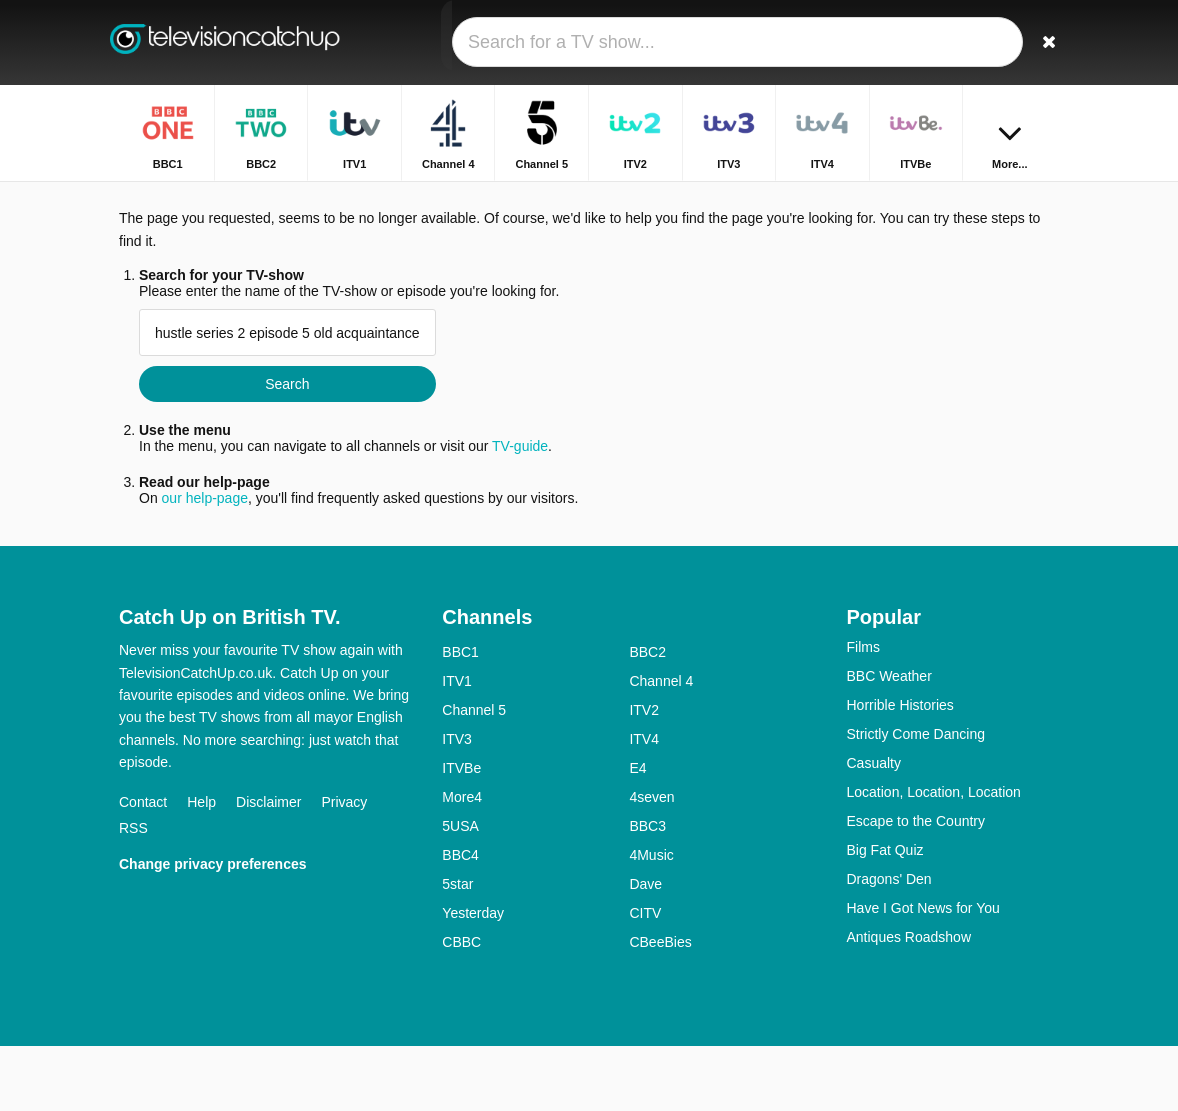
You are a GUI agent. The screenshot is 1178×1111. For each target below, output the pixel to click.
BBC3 (647, 891)
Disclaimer (268, 866)
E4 (637, 833)
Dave (645, 949)
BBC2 (647, 717)
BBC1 (460, 717)
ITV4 (644, 804)
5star (457, 949)
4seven (651, 862)
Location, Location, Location (933, 857)
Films (862, 712)
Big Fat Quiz (884, 915)
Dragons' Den (888, 944)
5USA (460, 891)
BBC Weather (888, 741)
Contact (143, 866)
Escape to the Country (915, 886)
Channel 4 (661, 746)
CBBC (461, 1007)
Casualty (873, 828)
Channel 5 (474, 775)
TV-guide (520, 511)
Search (287, 449)
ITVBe (461, 833)
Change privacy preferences (213, 928)
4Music (651, 920)
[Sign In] (1000, 42)
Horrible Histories (899, 770)
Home (848, 197)
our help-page (205, 563)
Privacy (344, 866)
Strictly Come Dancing (915, 799)
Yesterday (473, 978)
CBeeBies (660, 1007)
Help (201, 866)
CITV (645, 978)
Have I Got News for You (922, 973)
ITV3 (457, 804)
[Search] (1047, 42)
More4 (462, 862)
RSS (133, 892)
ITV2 (644, 775)
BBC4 (460, 920)
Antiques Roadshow (908, 1002)
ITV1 (457, 746)
